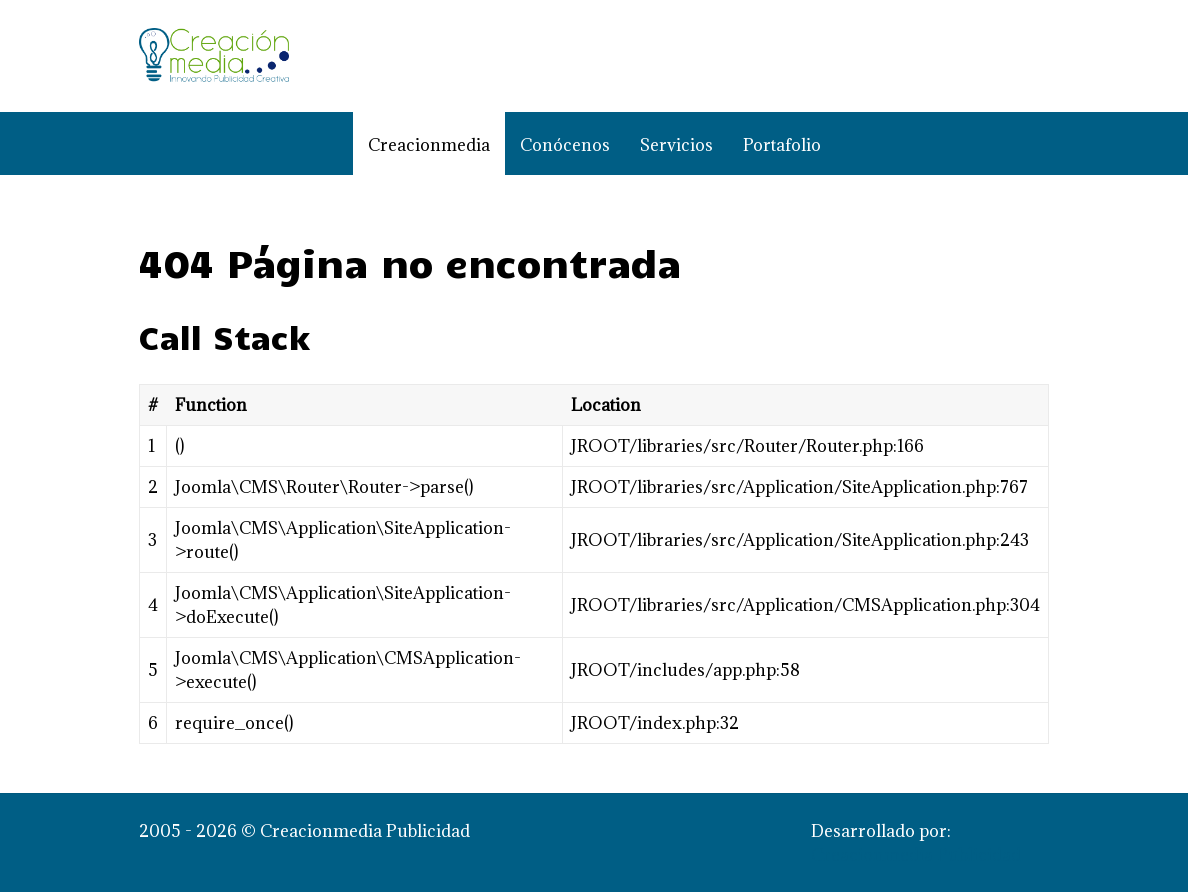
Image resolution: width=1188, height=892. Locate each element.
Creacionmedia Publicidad (916, 855)
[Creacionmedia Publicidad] (214, 56)
